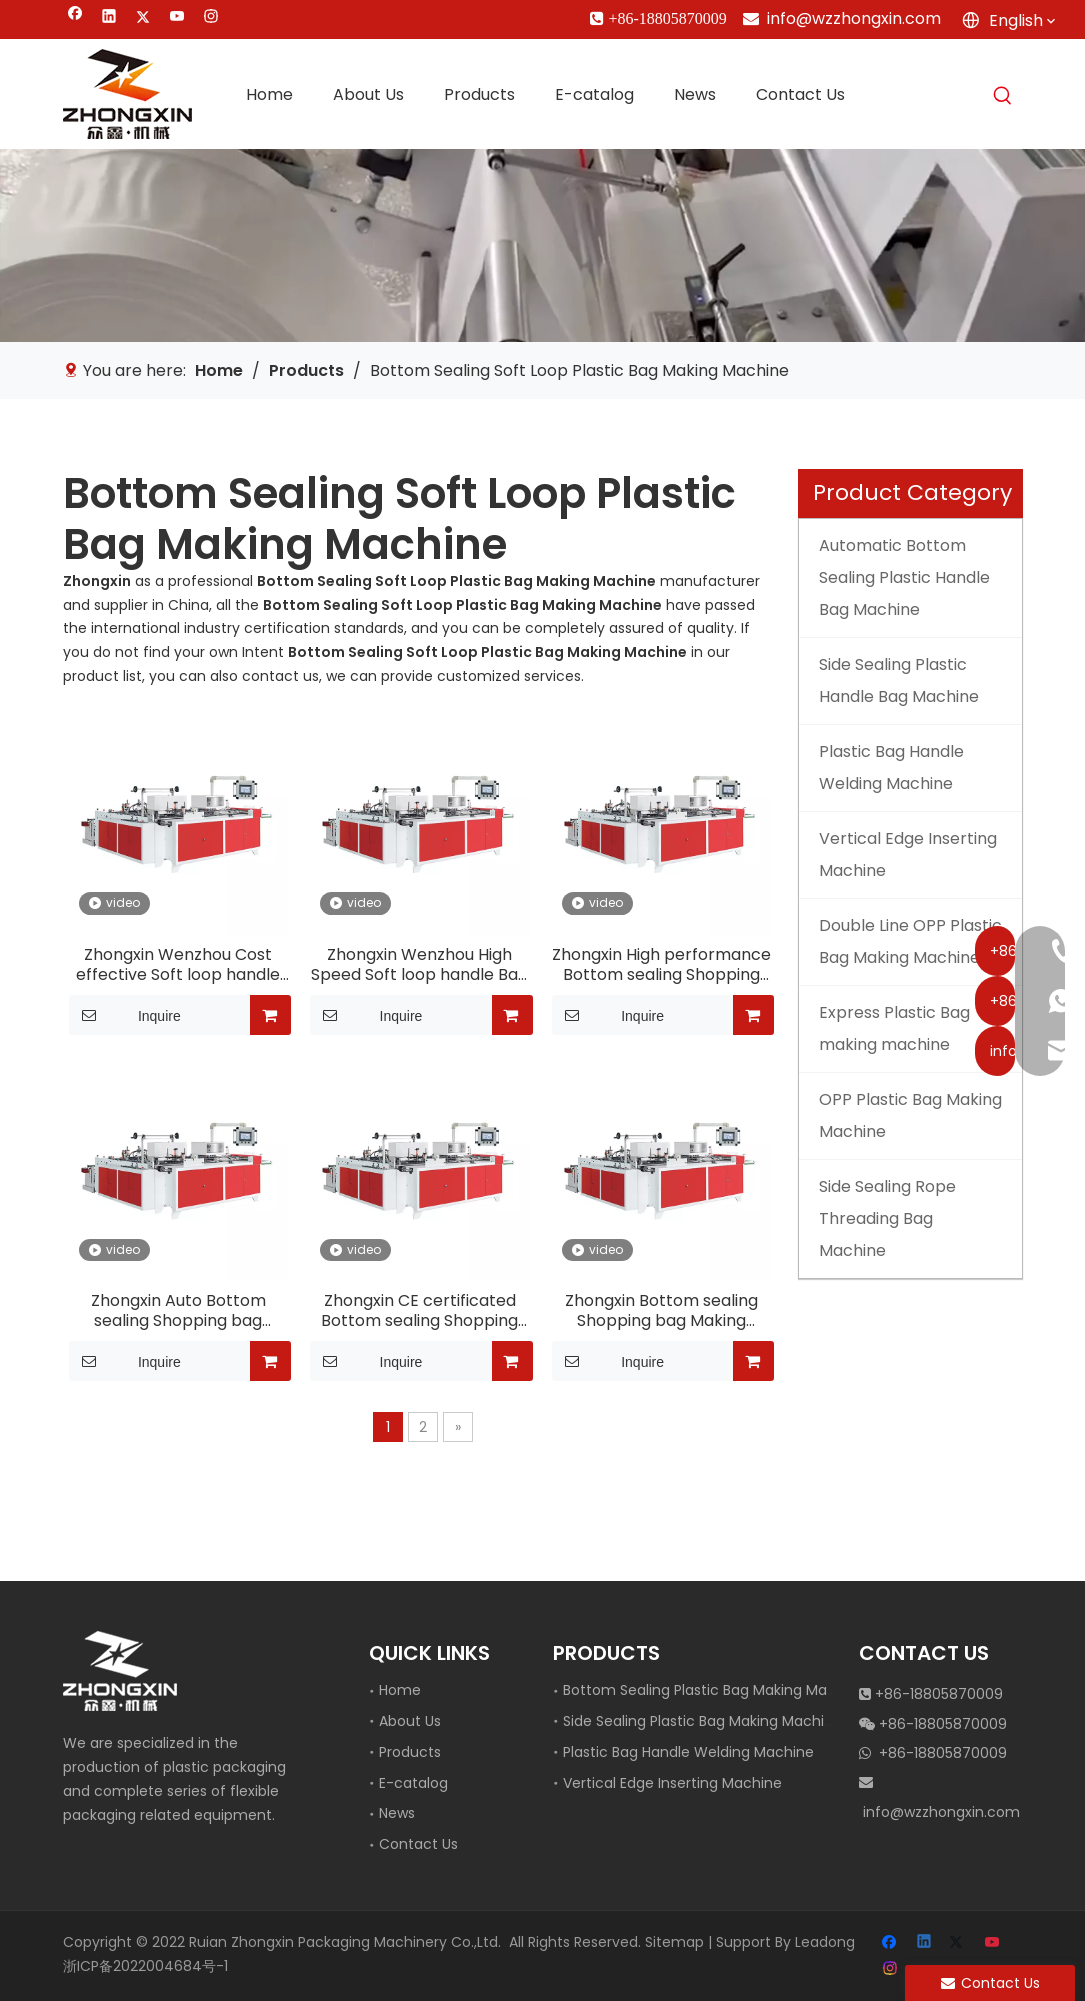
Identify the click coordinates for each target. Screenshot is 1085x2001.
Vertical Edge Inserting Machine (672, 1783)
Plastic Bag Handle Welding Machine (688, 1752)
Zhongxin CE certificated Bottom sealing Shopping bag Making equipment (419, 1311)
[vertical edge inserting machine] (542, 245)
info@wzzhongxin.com (854, 18)
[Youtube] (177, 18)
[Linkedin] (109, 18)
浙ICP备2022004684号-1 (145, 1966)
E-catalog (413, 1783)
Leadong (825, 1942)
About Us (410, 1721)
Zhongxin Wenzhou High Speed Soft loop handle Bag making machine (419, 965)
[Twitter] (143, 18)
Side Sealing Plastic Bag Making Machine (702, 1721)
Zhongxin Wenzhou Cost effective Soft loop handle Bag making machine (178, 965)
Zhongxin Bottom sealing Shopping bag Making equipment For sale (661, 1311)
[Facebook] (75, 18)
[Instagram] (211, 18)
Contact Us (418, 1844)
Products (410, 1752)
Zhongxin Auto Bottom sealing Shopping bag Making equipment (178, 1311)
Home (400, 1690)
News (397, 1813)
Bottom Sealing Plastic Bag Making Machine (714, 1690)
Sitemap (674, 1942)
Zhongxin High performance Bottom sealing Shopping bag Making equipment (661, 965)
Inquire (125, 1015)
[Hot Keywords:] (1003, 96)
